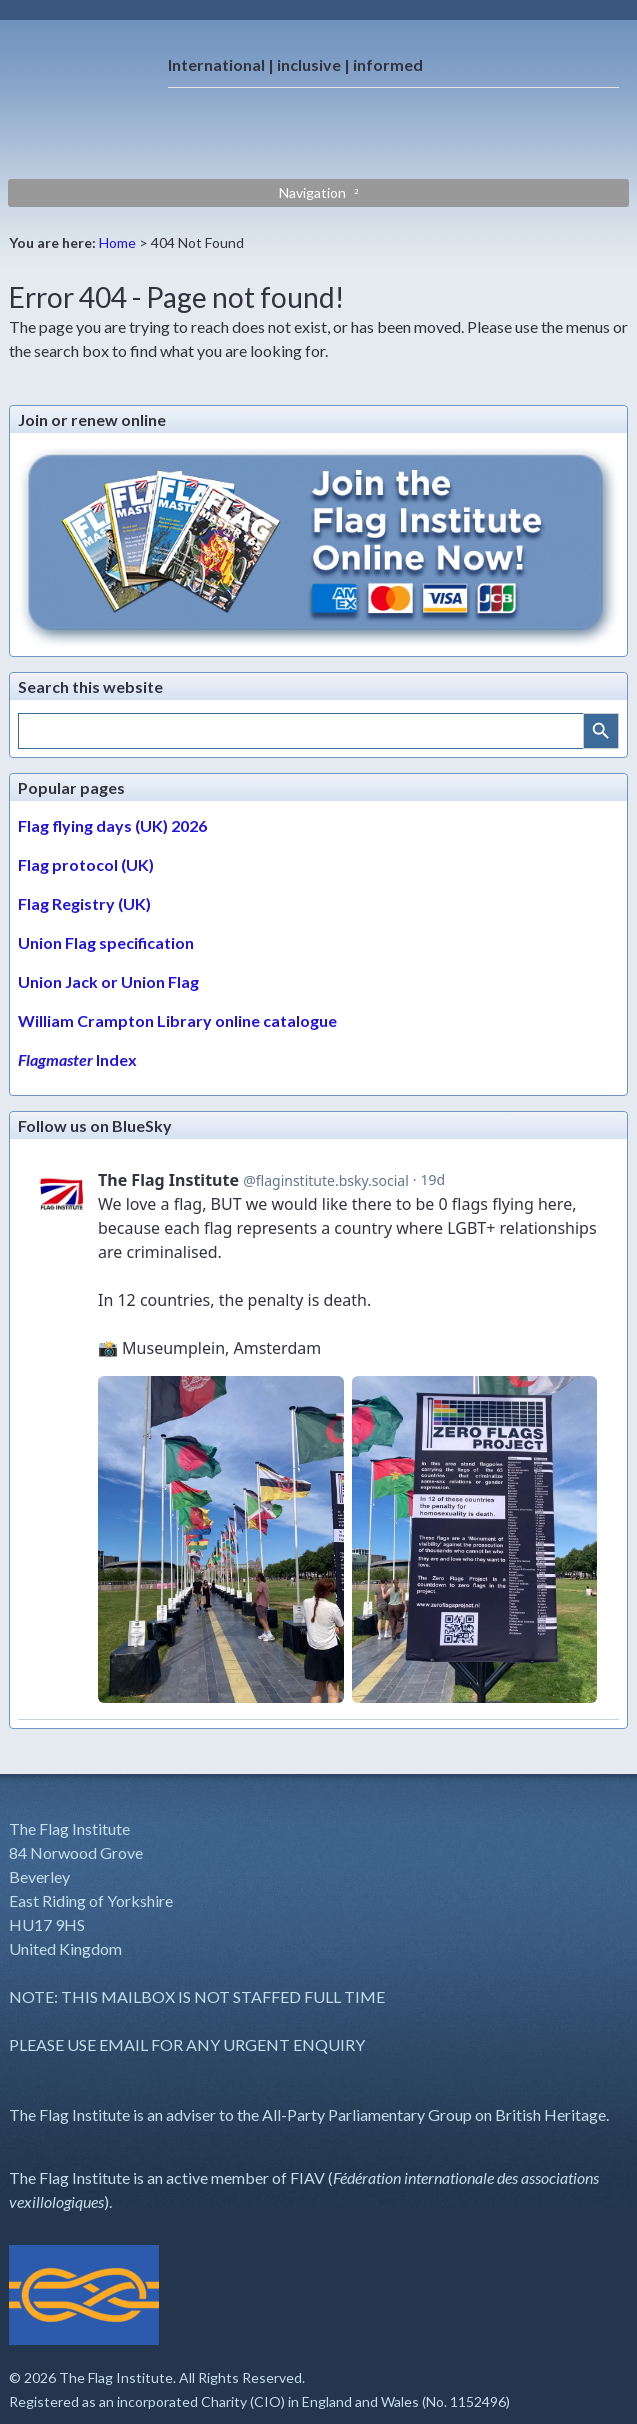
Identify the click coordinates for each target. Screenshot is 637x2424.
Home (117, 242)
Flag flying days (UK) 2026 (112, 825)
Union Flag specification (106, 942)
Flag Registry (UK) (84, 903)
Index (77, 1059)
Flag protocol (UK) (86, 864)
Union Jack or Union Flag (108, 981)
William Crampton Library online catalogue (177, 1020)
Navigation (312, 192)
